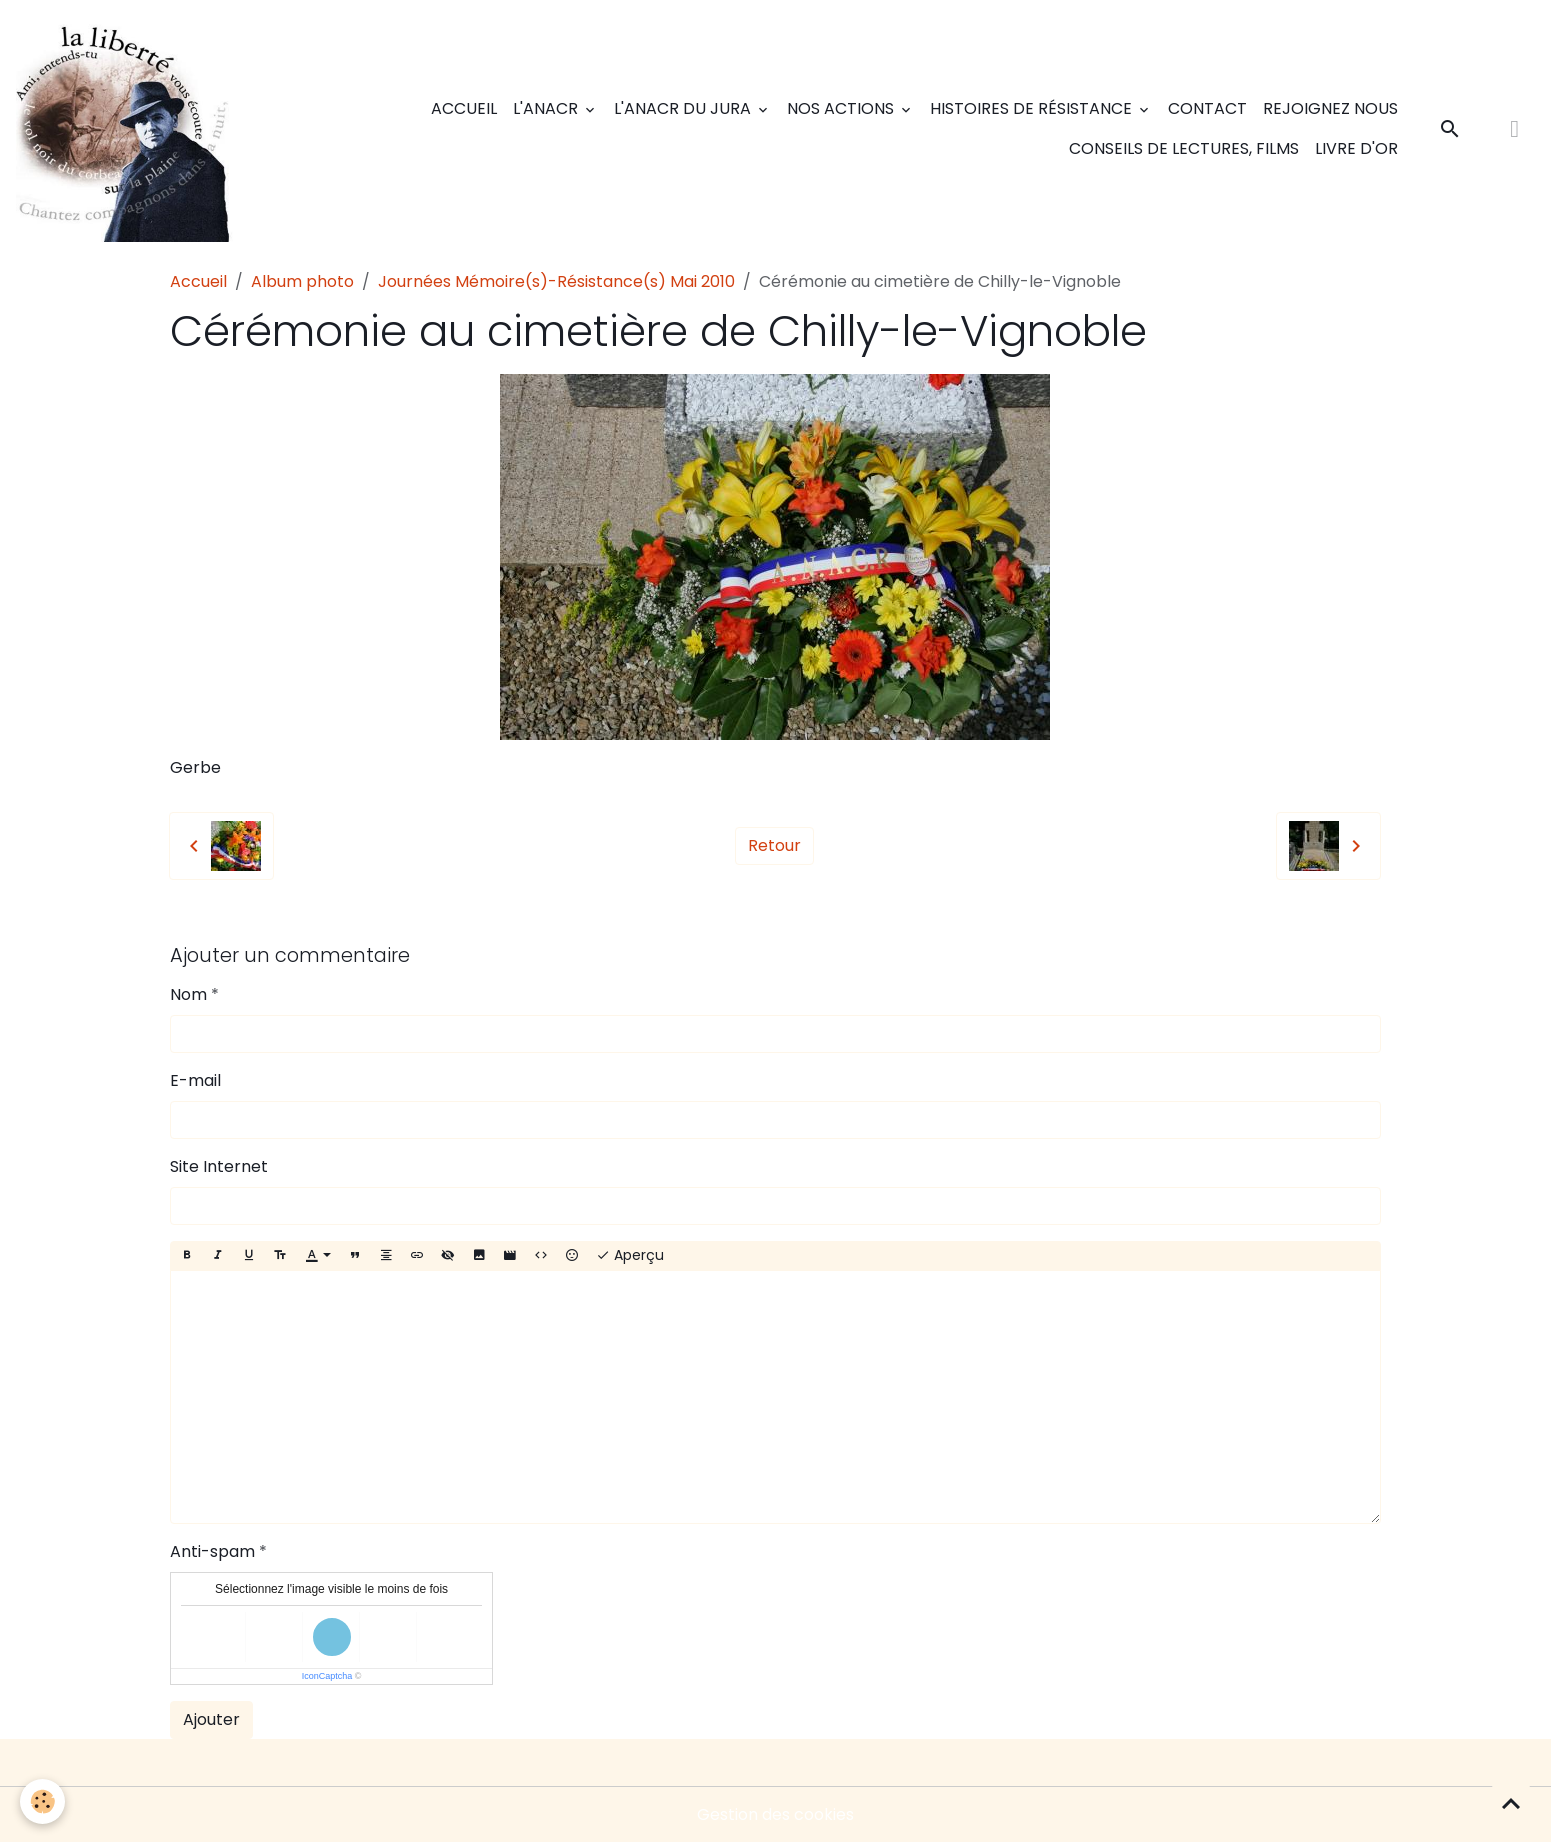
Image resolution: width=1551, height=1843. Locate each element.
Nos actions (842, 108)
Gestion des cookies (775, 1814)
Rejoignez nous (1330, 108)
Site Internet (219, 1166)
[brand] (129, 129)
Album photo (302, 281)
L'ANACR (547, 108)
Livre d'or (1356, 148)
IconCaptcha (327, 1676)
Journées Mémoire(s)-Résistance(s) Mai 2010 (556, 281)
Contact (1207, 108)
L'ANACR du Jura (684, 108)
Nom (188, 994)
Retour (774, 845)
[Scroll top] (1511, 1803)
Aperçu (630, 1255)
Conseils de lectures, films (1184, 148)
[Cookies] (42, 1801)
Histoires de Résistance (1033, 108)
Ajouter (211, 1719)
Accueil (464, 108)
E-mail (195, 1080)
